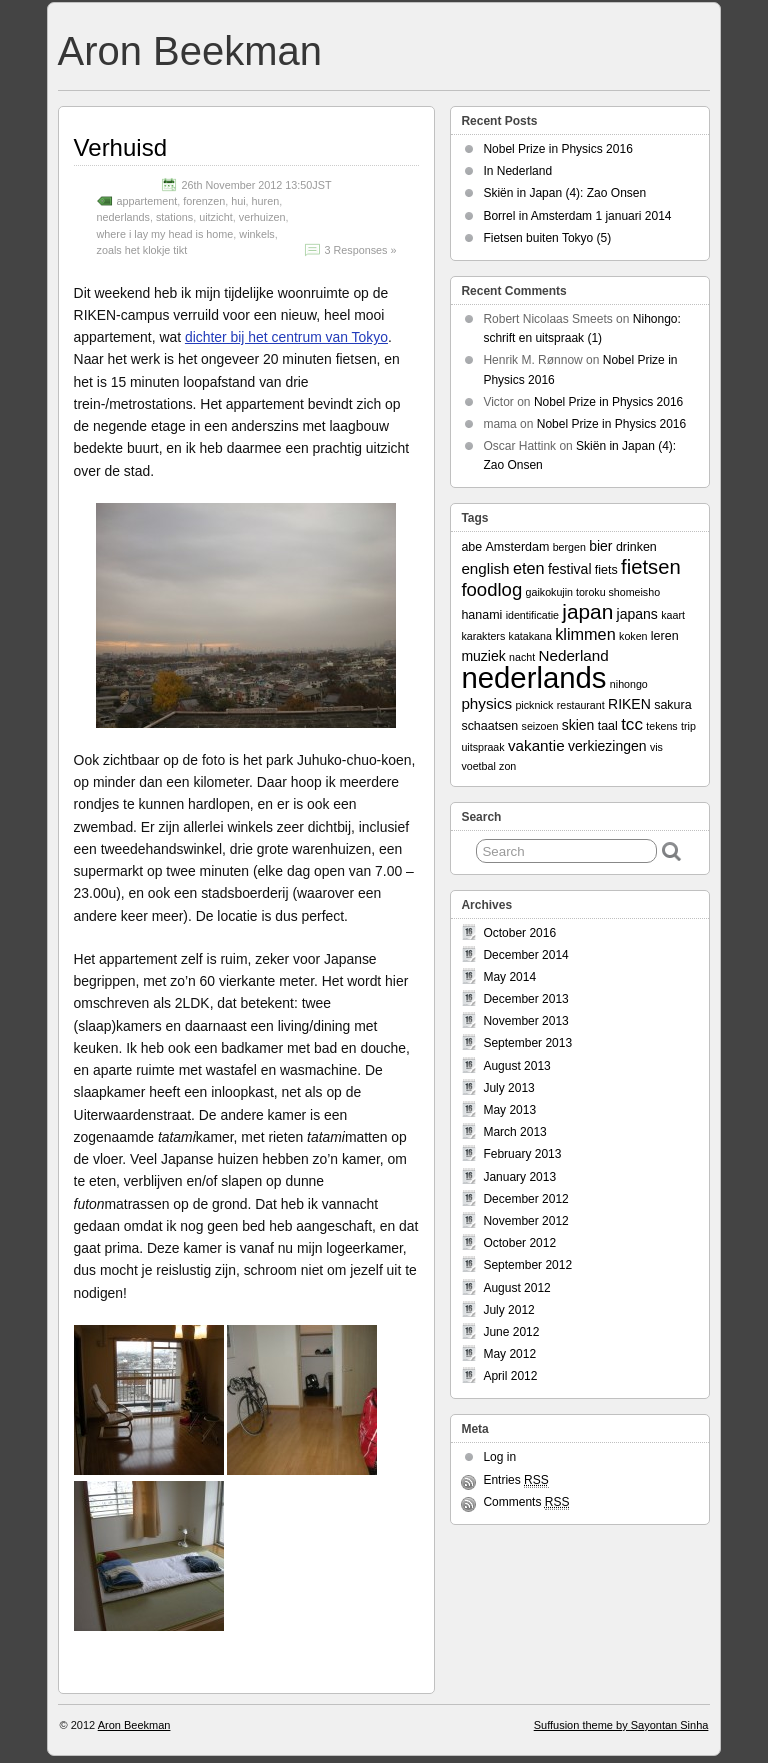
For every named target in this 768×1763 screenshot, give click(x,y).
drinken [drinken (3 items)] (636, 547)
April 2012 (510, 1376)
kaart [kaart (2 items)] (673, 615)
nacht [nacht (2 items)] (522, 657)
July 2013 (508, 1088)
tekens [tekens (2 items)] (661, 726)
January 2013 (519, 1177)
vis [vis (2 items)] (656, 747)
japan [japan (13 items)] (587, 611)
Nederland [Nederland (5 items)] (574, 655)
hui (238, 201)
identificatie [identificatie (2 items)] (532, 615)
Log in (499, 1457)
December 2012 (525, 1199)
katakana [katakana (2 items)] (530, 636)
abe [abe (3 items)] (471, 547)
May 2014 (509, 977)
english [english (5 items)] (485, 568)
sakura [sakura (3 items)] (672, 705)
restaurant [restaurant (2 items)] (581, 705)
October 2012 (519, 1243)
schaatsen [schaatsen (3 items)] (489, 726)
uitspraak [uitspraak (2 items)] (482, 747)
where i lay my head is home (165, 234)
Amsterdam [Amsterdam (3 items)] (518, 547)
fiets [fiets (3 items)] (606, 570)
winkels (256, 234)
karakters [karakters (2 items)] (483, 636)
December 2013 (525, 999)
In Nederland (517, 171)
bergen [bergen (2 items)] (569, 547)
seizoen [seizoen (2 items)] (540, 726)
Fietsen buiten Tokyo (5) (547, 238)
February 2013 (522, 1154)
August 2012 (516, 1288)
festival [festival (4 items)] (570, 569)
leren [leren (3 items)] (665, 636)
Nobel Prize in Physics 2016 (557, 149)
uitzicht (216, 217)
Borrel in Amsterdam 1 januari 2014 (577, 216)
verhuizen (262, 217)
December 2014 (525, 955)
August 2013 (516, 1066)
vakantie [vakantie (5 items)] (536, 745)
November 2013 (525, 1021)
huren (266, 201)
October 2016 (519, 933)
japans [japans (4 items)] (637, 614)
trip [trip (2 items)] (688, 726)
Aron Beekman (190, 51)
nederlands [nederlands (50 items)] (533, 677)
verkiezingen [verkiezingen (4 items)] (607, 746)
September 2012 (527, 1265)
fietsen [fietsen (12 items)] (651, 567)
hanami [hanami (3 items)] (481, 615)
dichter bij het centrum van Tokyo (286, 337)
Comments (526, 1502)
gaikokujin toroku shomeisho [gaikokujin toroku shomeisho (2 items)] (593, 592)
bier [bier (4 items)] (600, 546)
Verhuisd (120, 147)
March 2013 (514, 1132)
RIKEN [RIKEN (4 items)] (629, 704)
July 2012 (508, 1310)
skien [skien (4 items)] (578, 725)
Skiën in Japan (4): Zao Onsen (564, 193)
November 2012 (525, 1221)
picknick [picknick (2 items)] (534, 705)
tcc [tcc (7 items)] (632, 724)
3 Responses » (360, 250)
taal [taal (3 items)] (608, 726)
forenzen (204, 201)
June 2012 (511, 1332)
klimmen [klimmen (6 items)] (585, 634)
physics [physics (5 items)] (486, 703)
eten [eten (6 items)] (529, 568)
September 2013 (527, 1043)
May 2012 (509, 1354)
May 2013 (509, 1110)
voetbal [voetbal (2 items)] (478, 766)
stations (174, 217)
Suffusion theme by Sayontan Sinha (621, 1725)
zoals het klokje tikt (142, 250)
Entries (515, 1480)
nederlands (123, 217)
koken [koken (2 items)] (633, 636)
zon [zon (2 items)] (507, 766)
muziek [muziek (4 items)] (483, 656)
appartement (147, 201)
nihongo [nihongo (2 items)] (629, 684)
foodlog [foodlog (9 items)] (491, 589)
